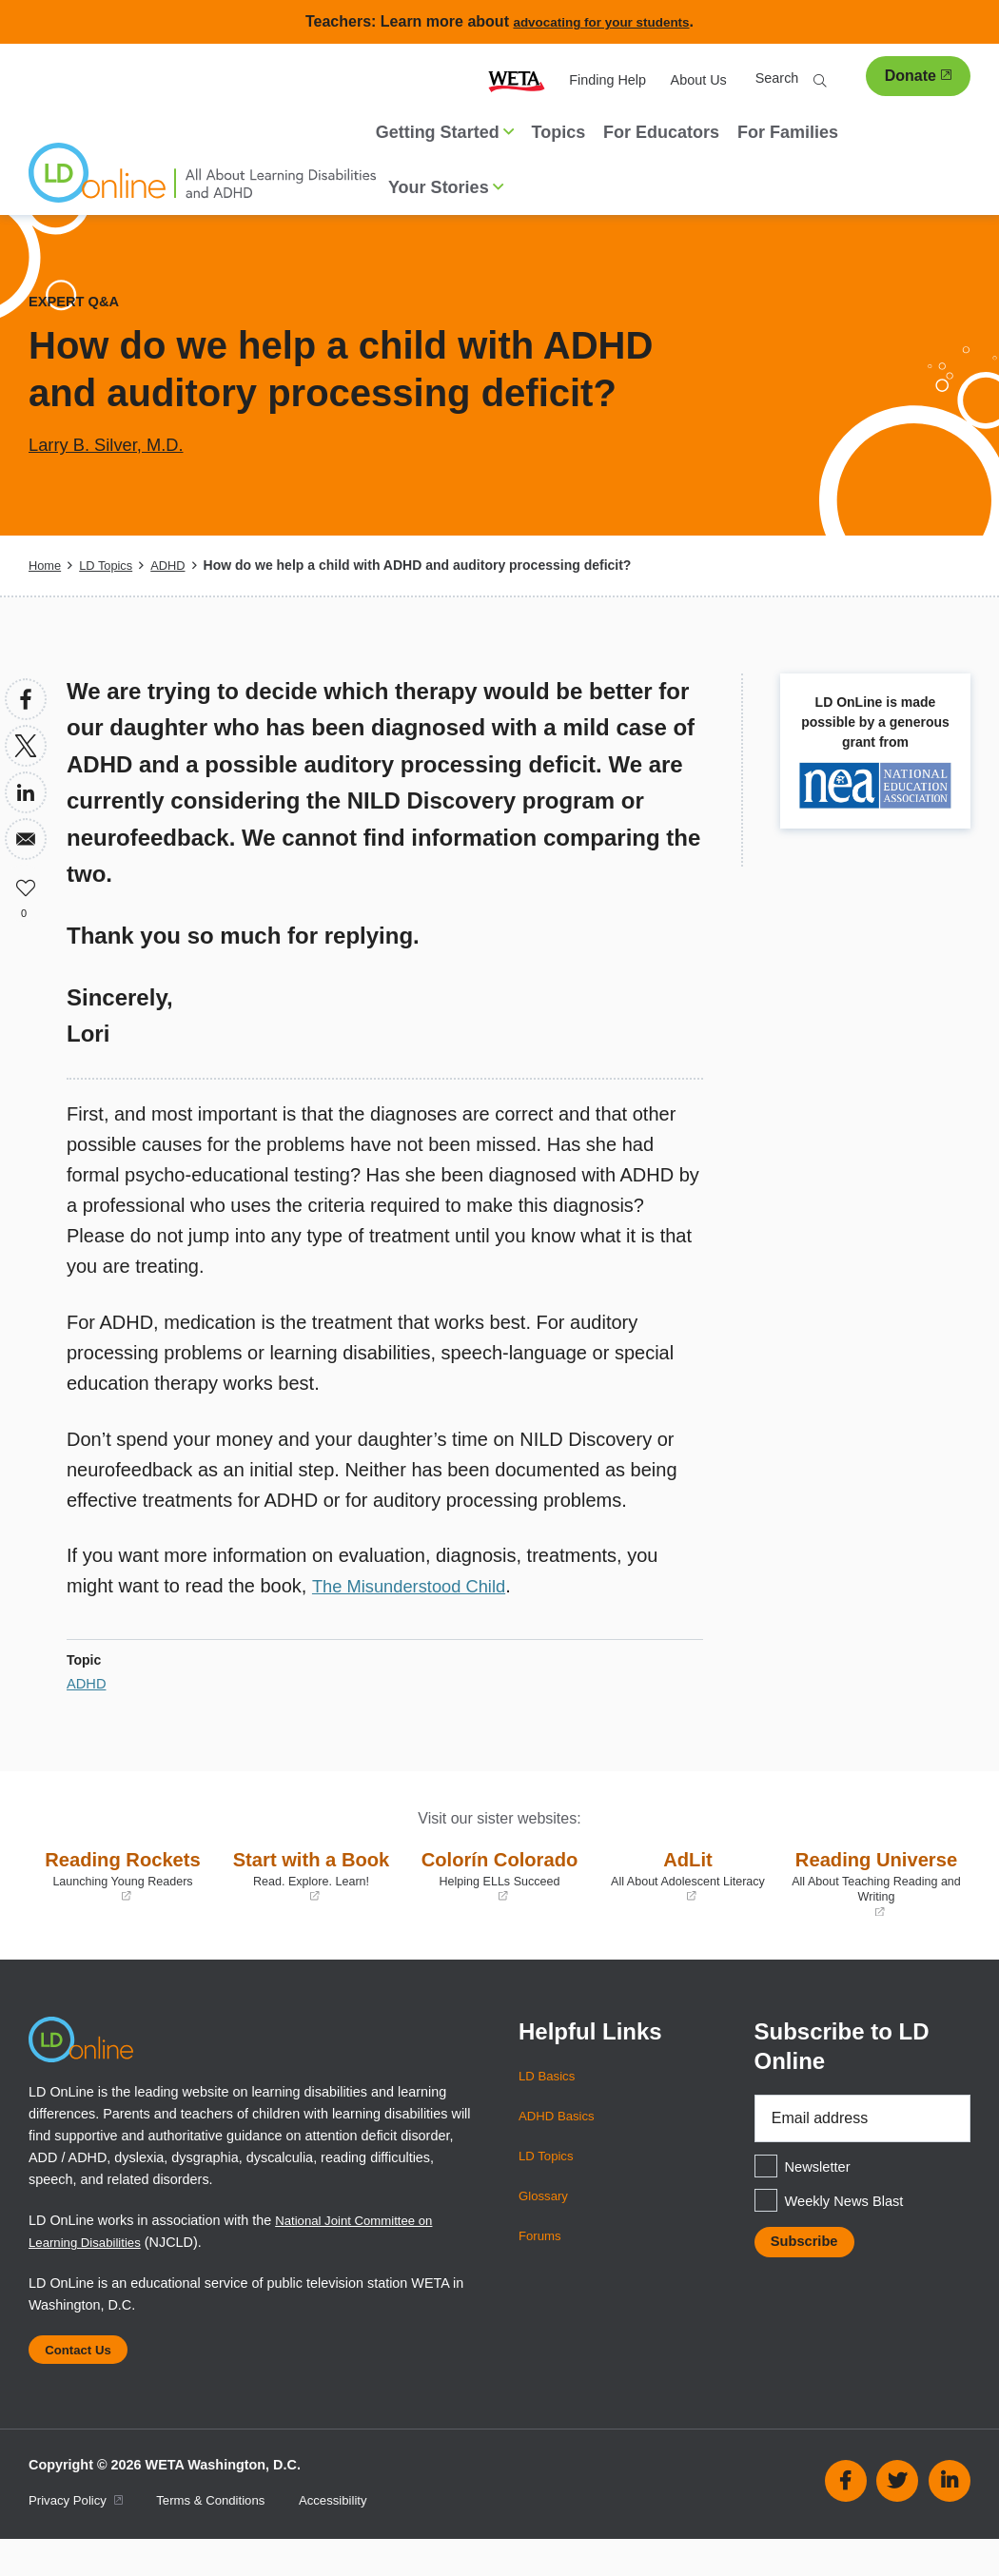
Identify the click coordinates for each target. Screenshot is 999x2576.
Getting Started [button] (445, 132)
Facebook (846, 2519)
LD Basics (549, 2105)
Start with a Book (311, 1889)
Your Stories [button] (445, 187)
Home (46, 565)
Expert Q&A (78, 301)
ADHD (178, 565)
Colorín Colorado (499, 1889)
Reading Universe (876, 1897)
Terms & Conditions (225, 2537)
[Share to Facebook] (26, 699)
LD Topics (111, 565)
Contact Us (84, 2383)
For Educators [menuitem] (661, 132)
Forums (542, 2265)
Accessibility (355, 2537)
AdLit (688, 1874)
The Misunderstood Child (417, 1585)
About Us (699, 80)
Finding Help (607, 80)
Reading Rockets (122, 1889)
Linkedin (949, 2519)
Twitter (897, 2519)
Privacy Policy (80, 2537)
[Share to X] (26, 746)
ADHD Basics (560, 2145)
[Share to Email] (26, 839)
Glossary (546, 2225)
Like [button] (26, 886)
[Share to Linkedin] (26, 792)
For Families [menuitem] (787, 132)
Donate (918, 76)
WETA (516, 80)
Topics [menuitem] (559, 132)
